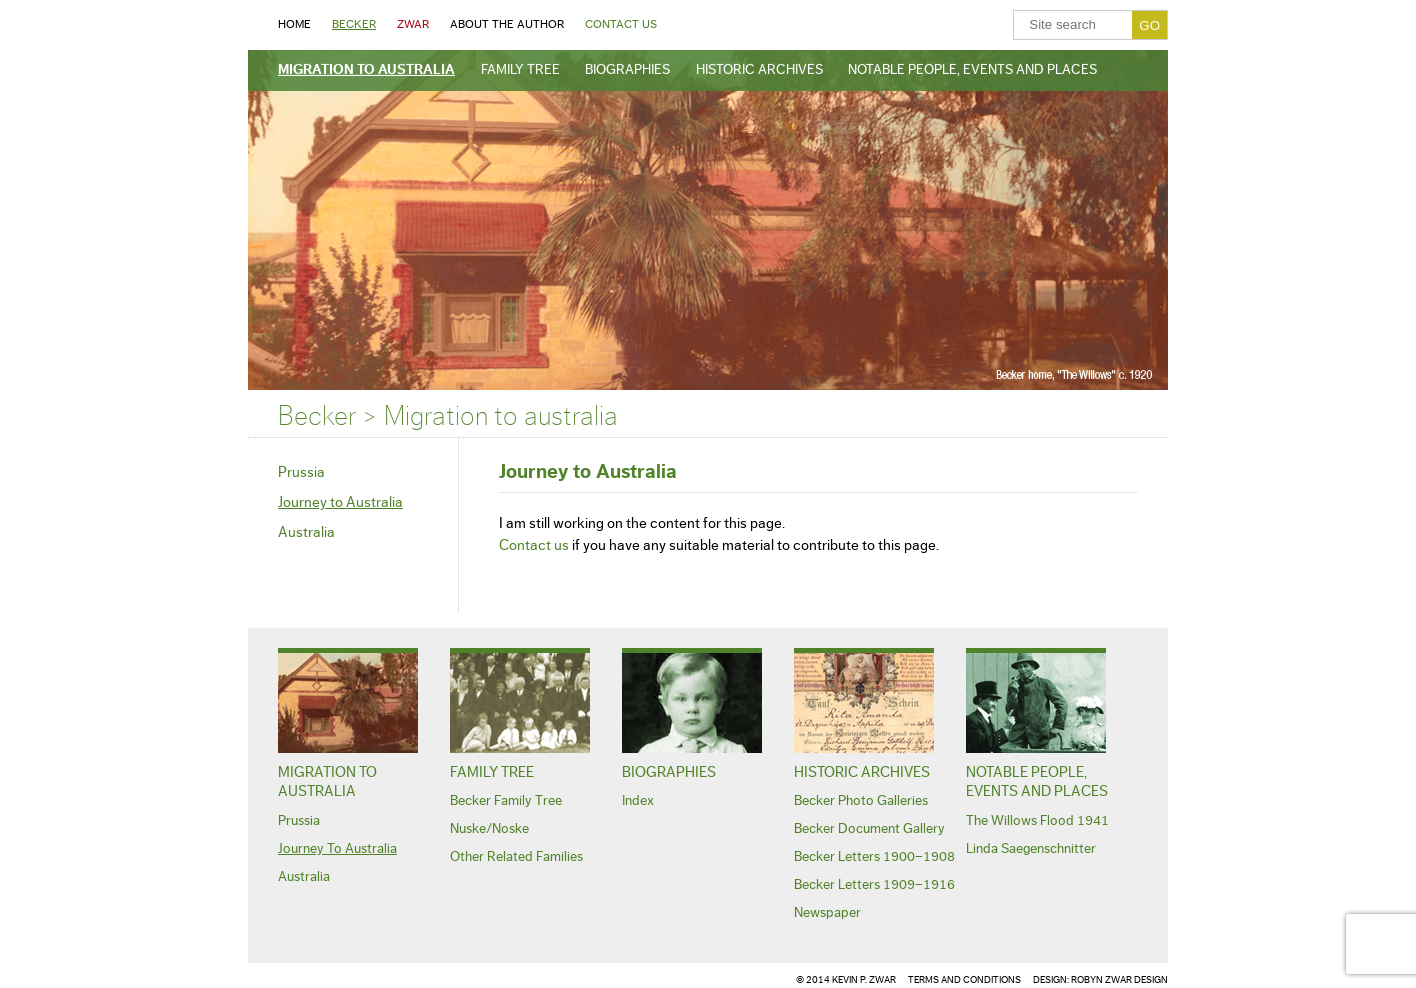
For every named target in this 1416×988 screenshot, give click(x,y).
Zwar (413, 24)
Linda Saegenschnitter (1031, 849)
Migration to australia (366, 70)
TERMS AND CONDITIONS (964, 980)
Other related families (516, 857)
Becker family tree (506, 801)
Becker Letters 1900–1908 (874, 857)
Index (638, 801)
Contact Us (621, 24)
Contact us (534, 545)
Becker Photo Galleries (861, 801)
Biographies (627, 70)
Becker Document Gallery (869, 829)
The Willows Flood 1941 (1037, 821)
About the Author (507, 24)
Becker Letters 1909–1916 (874, 885)
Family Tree (520, 70)
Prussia (301, 472)
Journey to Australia (340, 502)
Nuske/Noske (489, 829)
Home (294, 24)
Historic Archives (759, 70)
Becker (354, 24)
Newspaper (827, 913)
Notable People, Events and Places (972, 70)
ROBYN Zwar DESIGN (1119, 980)
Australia (306, 532)
